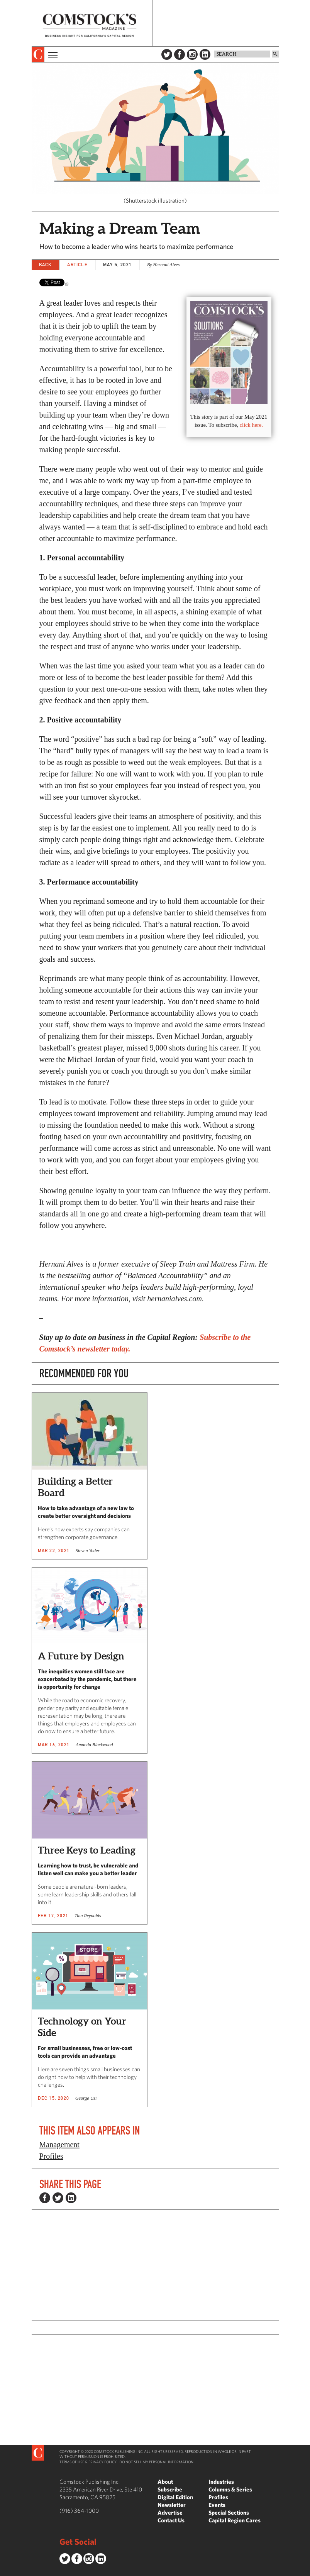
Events (216, 2505)
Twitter (166, 54)
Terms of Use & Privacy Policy (88, 2461)
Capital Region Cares (234, 2520)
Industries (221, 2481)
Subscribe (170, 2489)
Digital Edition (175, 2497)
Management (59, 2144)
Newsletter (172, 2505)
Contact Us (171, 2520)
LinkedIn (205, 54)
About (165, 2481)
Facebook (179, 54)
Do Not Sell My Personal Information (156, 2461)
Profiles (51, 2156)
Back (45, 264)
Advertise (170, 2512)
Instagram (192, 54)
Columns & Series (230, 2489)
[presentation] (38, 54)
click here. (251, 425)
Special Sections (228, 2512)
